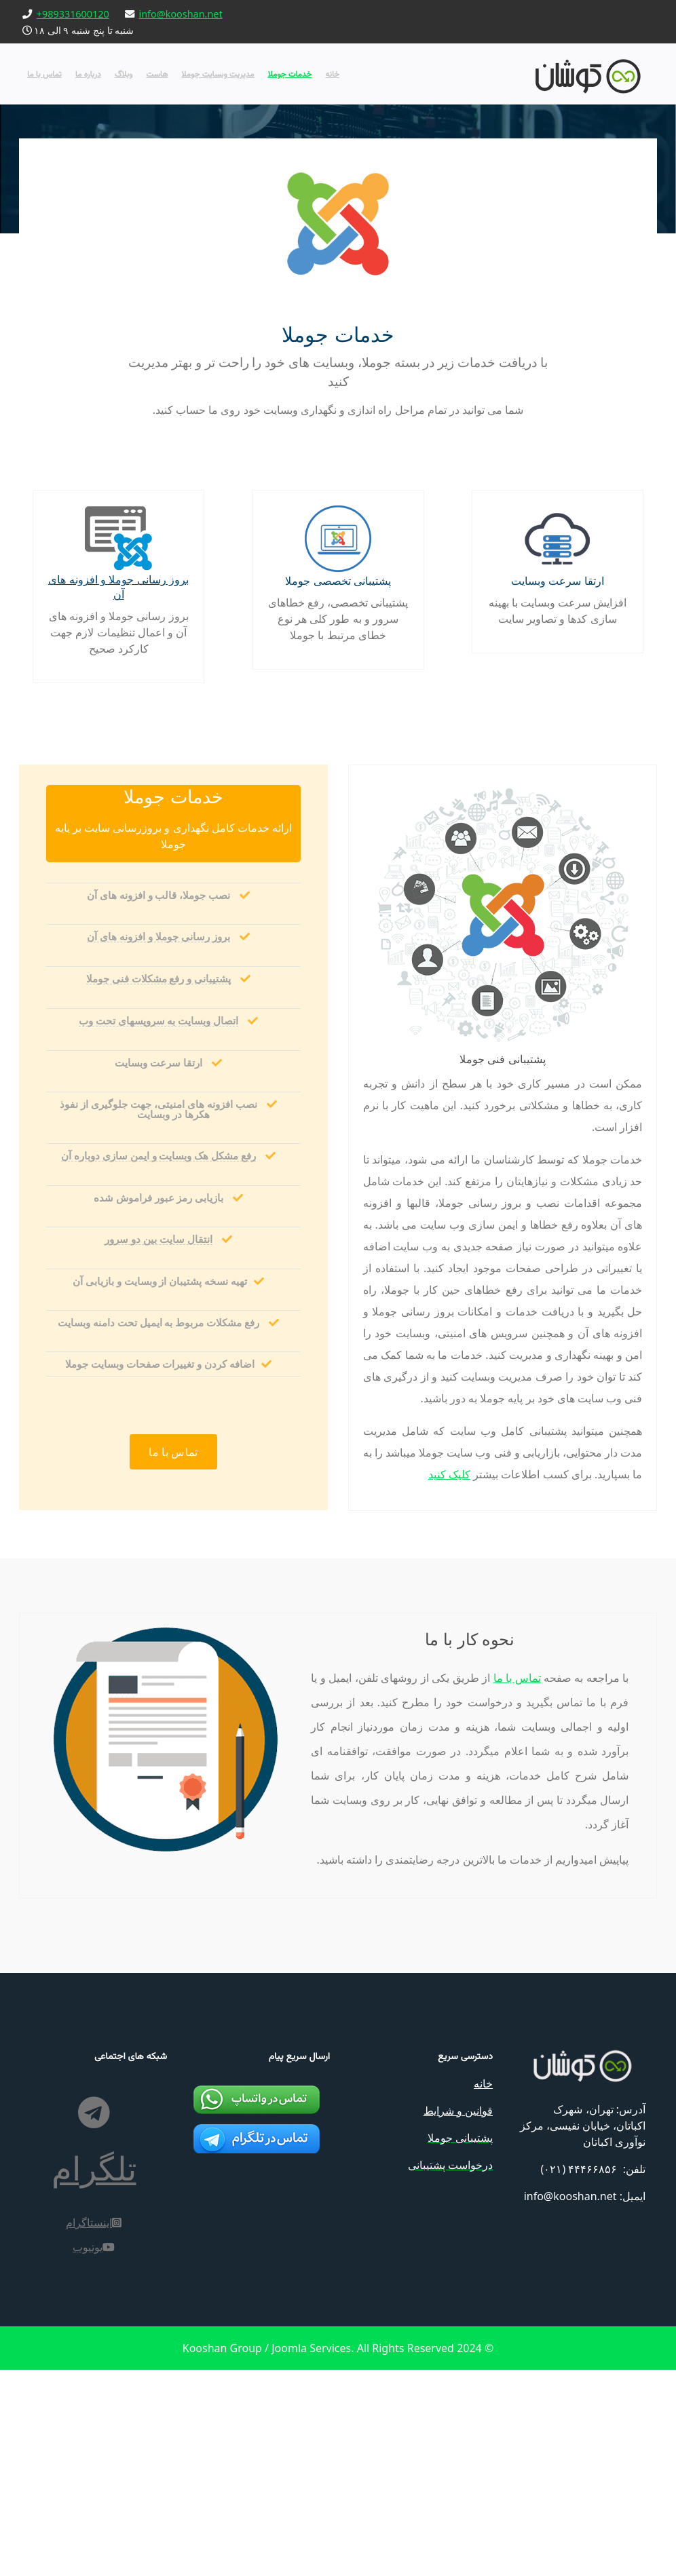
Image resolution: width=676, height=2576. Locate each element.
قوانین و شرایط (458, 2356)
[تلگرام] (93, 2354)
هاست (157, 74)
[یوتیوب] (94, 2428)
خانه (332, 74)
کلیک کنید (609, 1617)
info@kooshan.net (181, 13)
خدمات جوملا (290, 74)
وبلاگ (124, 74)
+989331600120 (73, 13)
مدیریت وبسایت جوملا (217, 74)
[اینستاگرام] (93, 2404)
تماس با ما (44, 74)
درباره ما (88, 74)
